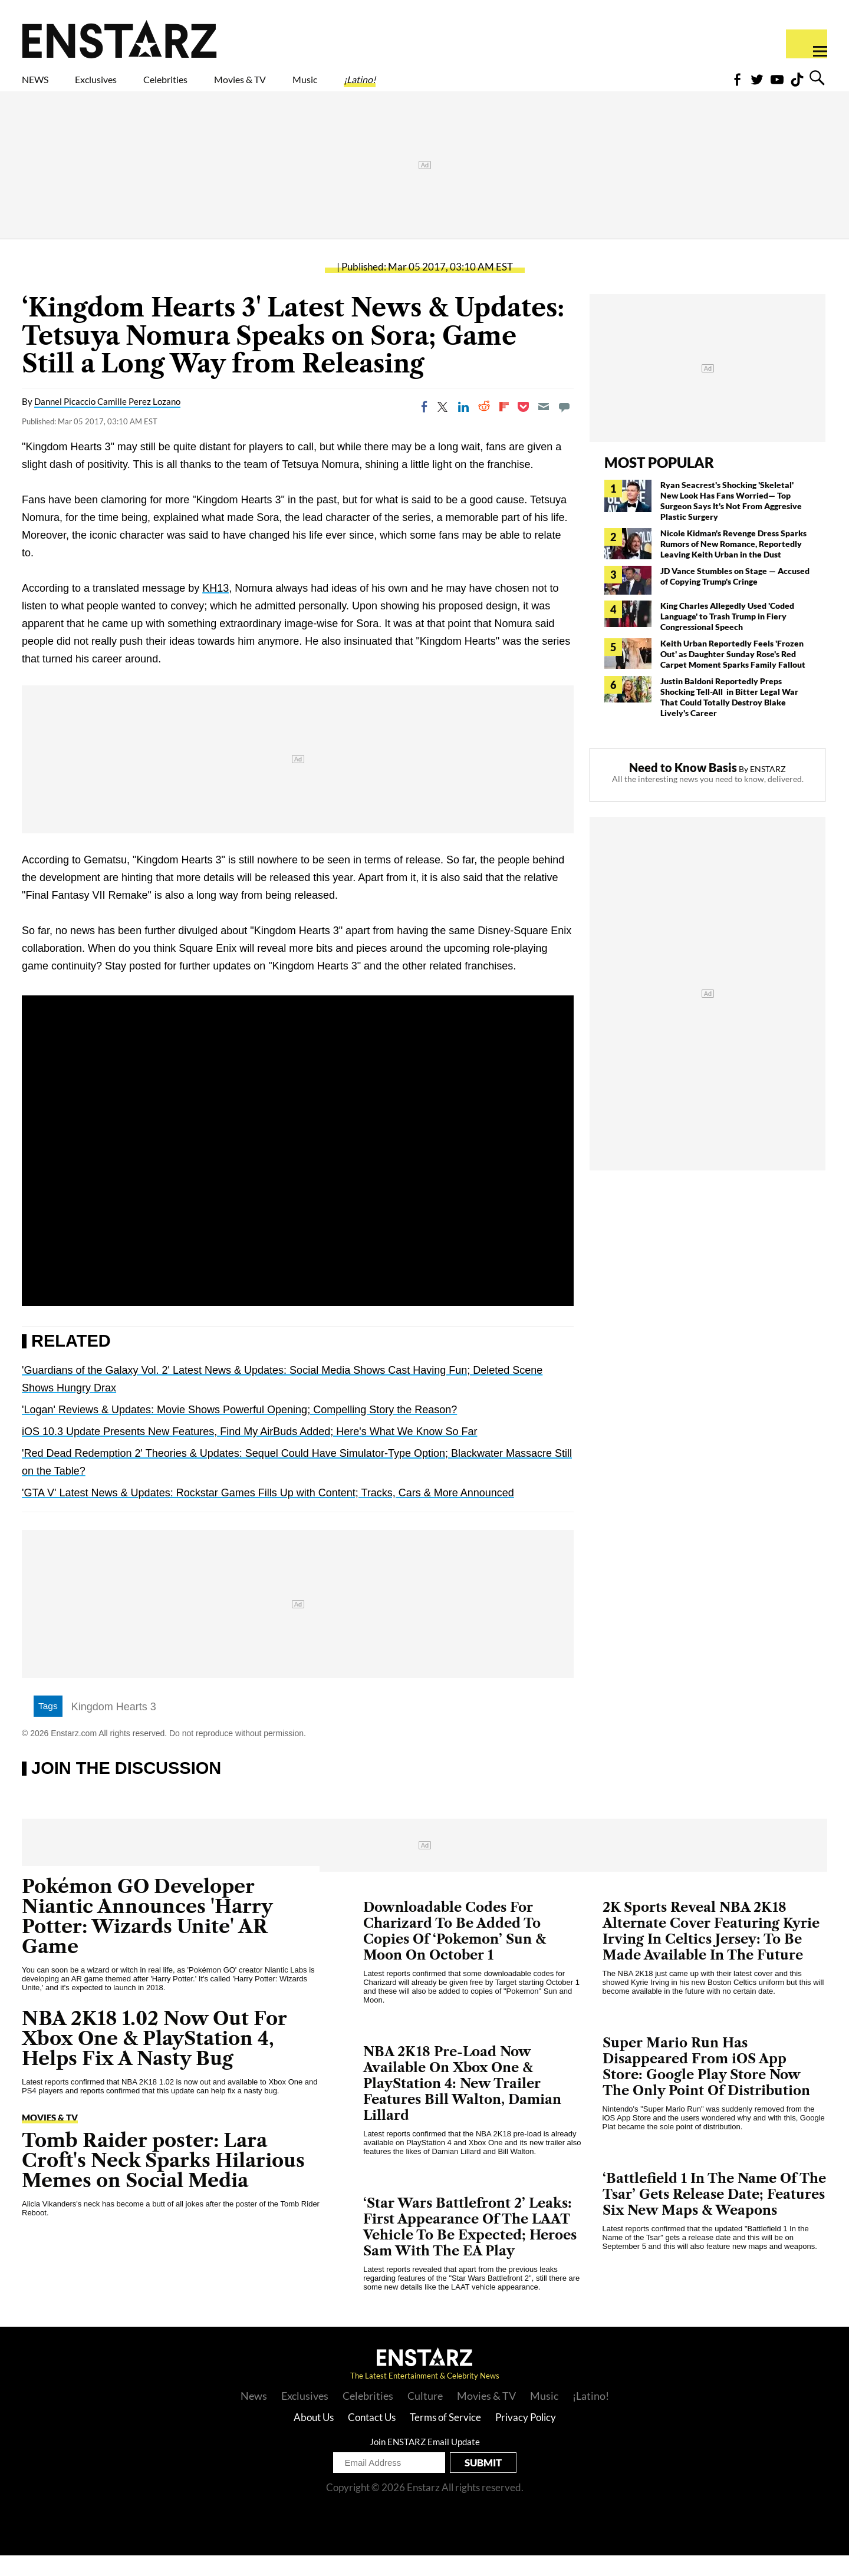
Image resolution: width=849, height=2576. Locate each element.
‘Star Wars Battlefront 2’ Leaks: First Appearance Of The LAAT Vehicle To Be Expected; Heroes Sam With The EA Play (470, 2248)
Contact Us (372, 2438)
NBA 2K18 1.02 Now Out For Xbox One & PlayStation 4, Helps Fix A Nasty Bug (154, 2058)
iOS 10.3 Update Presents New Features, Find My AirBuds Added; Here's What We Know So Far (249, 1452)
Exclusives (124, 87)
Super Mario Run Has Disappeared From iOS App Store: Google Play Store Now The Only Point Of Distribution (706, 2087)
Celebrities (220, 87)
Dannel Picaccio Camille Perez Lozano (107, 422)
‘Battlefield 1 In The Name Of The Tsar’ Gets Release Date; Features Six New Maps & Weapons (714, 2215)
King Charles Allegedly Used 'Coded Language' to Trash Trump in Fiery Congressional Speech (727, 636)
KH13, (217, 609)
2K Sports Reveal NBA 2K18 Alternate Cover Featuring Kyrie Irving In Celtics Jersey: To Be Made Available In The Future (711, 1952)
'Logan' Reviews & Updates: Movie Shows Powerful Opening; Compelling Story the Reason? (239, 1430)
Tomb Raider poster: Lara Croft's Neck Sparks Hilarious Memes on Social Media (163, 2180)
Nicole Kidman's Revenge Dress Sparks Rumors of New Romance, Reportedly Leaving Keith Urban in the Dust (733, 564)
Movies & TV (323, 87)
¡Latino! (483, 87)
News (254, 2416)
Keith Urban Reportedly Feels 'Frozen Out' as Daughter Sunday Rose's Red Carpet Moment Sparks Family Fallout (733, 674)
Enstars (119, 38)
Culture (425, 2416)
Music (411, 87)
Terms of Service (445, 2438)
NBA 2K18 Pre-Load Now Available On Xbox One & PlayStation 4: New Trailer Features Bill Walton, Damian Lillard (462, 2104)
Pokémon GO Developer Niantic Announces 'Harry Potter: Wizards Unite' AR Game (147, 1936)
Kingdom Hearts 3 (113, 1727)
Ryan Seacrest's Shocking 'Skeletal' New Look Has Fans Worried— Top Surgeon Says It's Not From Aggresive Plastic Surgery (731, 521)
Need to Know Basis (683, 788)
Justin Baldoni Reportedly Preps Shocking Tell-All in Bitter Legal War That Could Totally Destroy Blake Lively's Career (729, 717)
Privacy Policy (525, 2438)
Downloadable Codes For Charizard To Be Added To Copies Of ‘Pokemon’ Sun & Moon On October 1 (454, 1952)
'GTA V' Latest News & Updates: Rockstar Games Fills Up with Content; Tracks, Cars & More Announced (268, 1513)
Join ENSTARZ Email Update (425, 2462)
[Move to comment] (564, 427)
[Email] (543, 427)
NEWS (43, 87)
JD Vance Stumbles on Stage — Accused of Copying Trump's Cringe (734, 596)
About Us (314, 2438)
